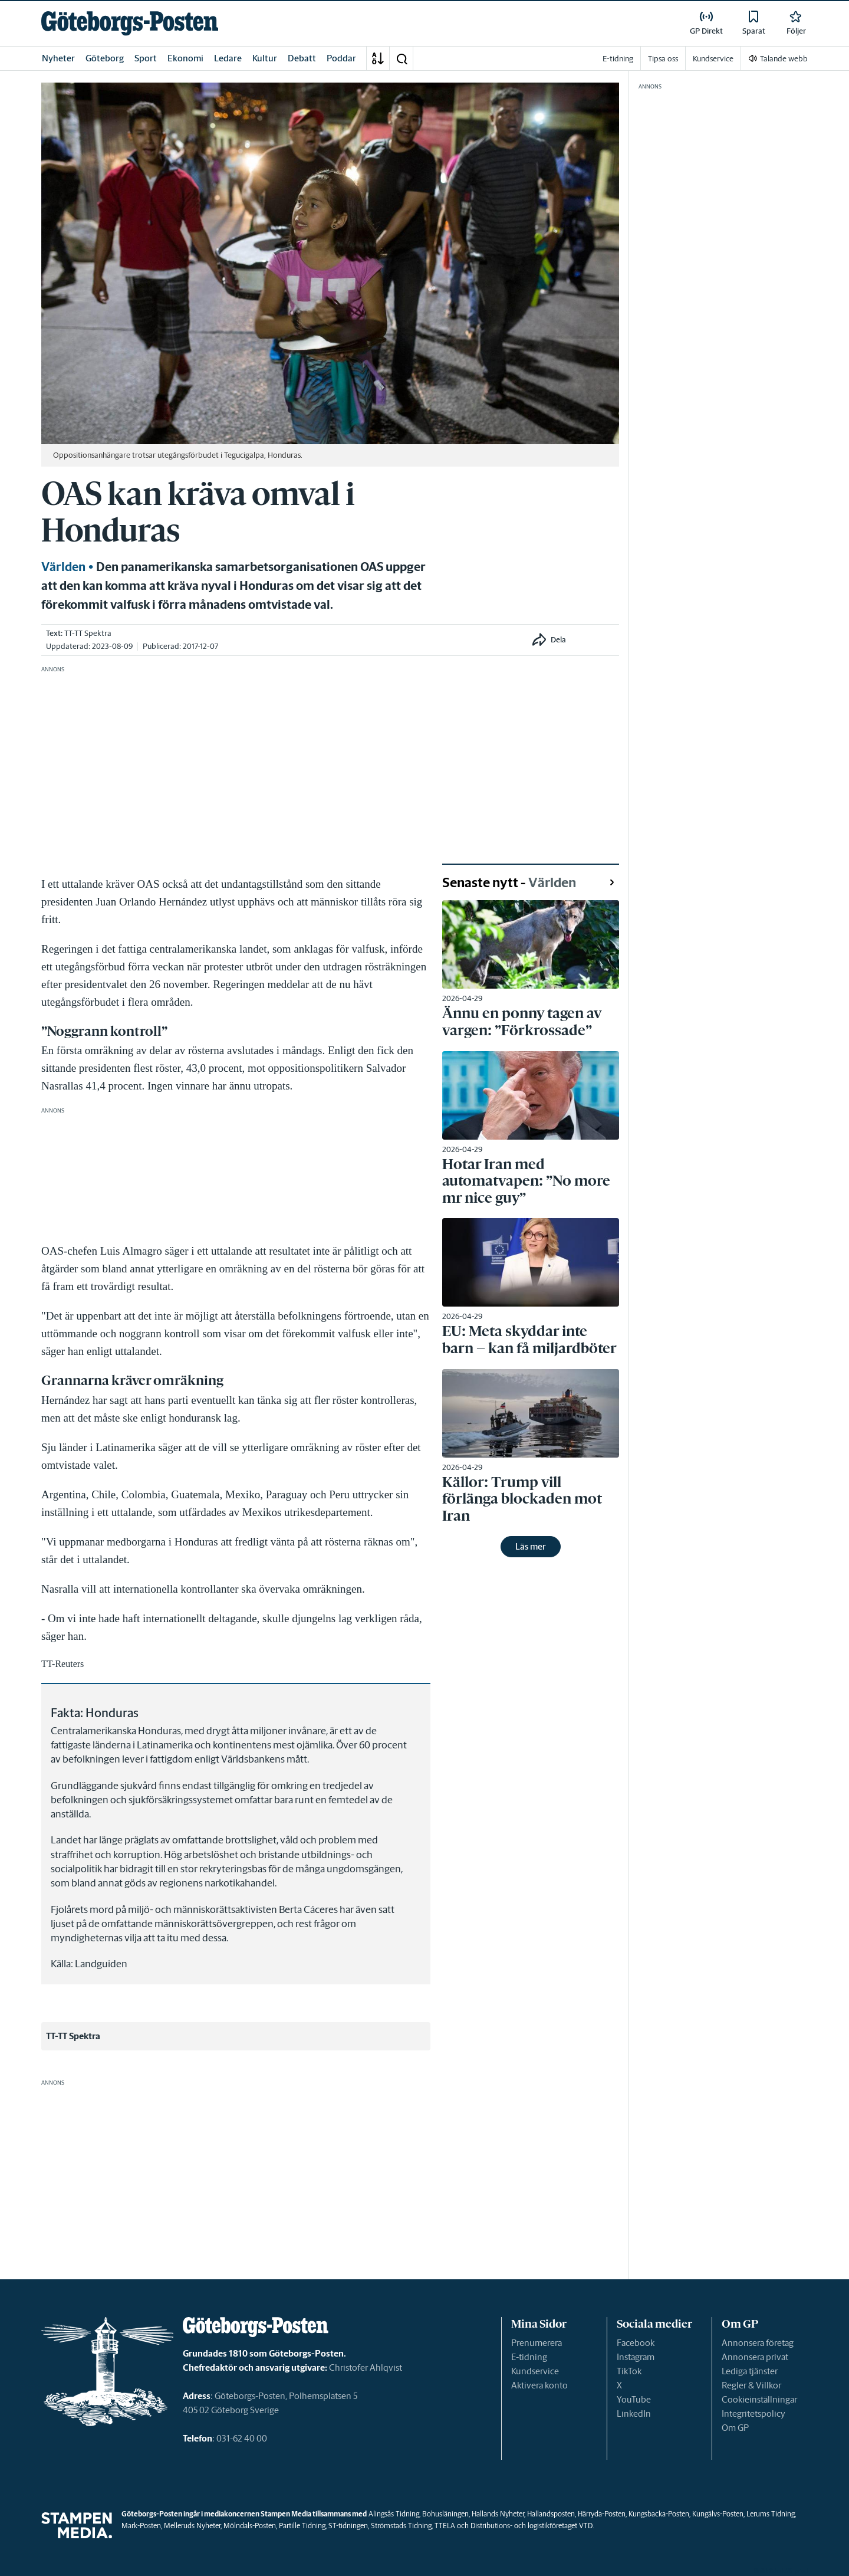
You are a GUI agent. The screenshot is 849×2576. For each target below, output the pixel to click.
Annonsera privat (755, 2356)
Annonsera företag (758, 2342)
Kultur (264, 58)
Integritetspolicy (753, 2413)
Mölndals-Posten (249, 2525)
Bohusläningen (445, 2513)
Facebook (635, 2342)
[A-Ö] (378, 58)
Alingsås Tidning (393, 2513)
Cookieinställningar (759, 2399)
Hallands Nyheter (498, 2513)
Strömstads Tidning (401, 2525)
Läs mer (530, 1546)
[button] (401, 58)
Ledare (228, 58)
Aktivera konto (539, 2385)
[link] (129, 23)
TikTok (629, 2371)
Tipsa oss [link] (663, 59)
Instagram (635, 2356)
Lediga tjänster (750, 2371)
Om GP (735, 2427)
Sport (145, 58)
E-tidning (529, 2356)
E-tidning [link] (618, 59)
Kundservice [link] (713, 59)
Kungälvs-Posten (717, 2513)
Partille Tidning (302, 2525)
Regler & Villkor (751, 2385)
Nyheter (58, 58)
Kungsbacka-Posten (658, 2513)
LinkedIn (634, 2413)
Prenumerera (536, 2342)
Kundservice (535, 2371)
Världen (63, 567)
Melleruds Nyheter (192, 2525)
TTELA (445, 2525)
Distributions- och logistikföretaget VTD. (532, 2525)
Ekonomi (185, 58)
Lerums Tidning (770, 2513)
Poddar (341, 58)
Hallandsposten (551, 2513)
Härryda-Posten (602, 2513)
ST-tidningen (348, 2525)
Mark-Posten (141, 2525)
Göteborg (104, 58)
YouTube (634, 2399)
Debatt (302, 58)
